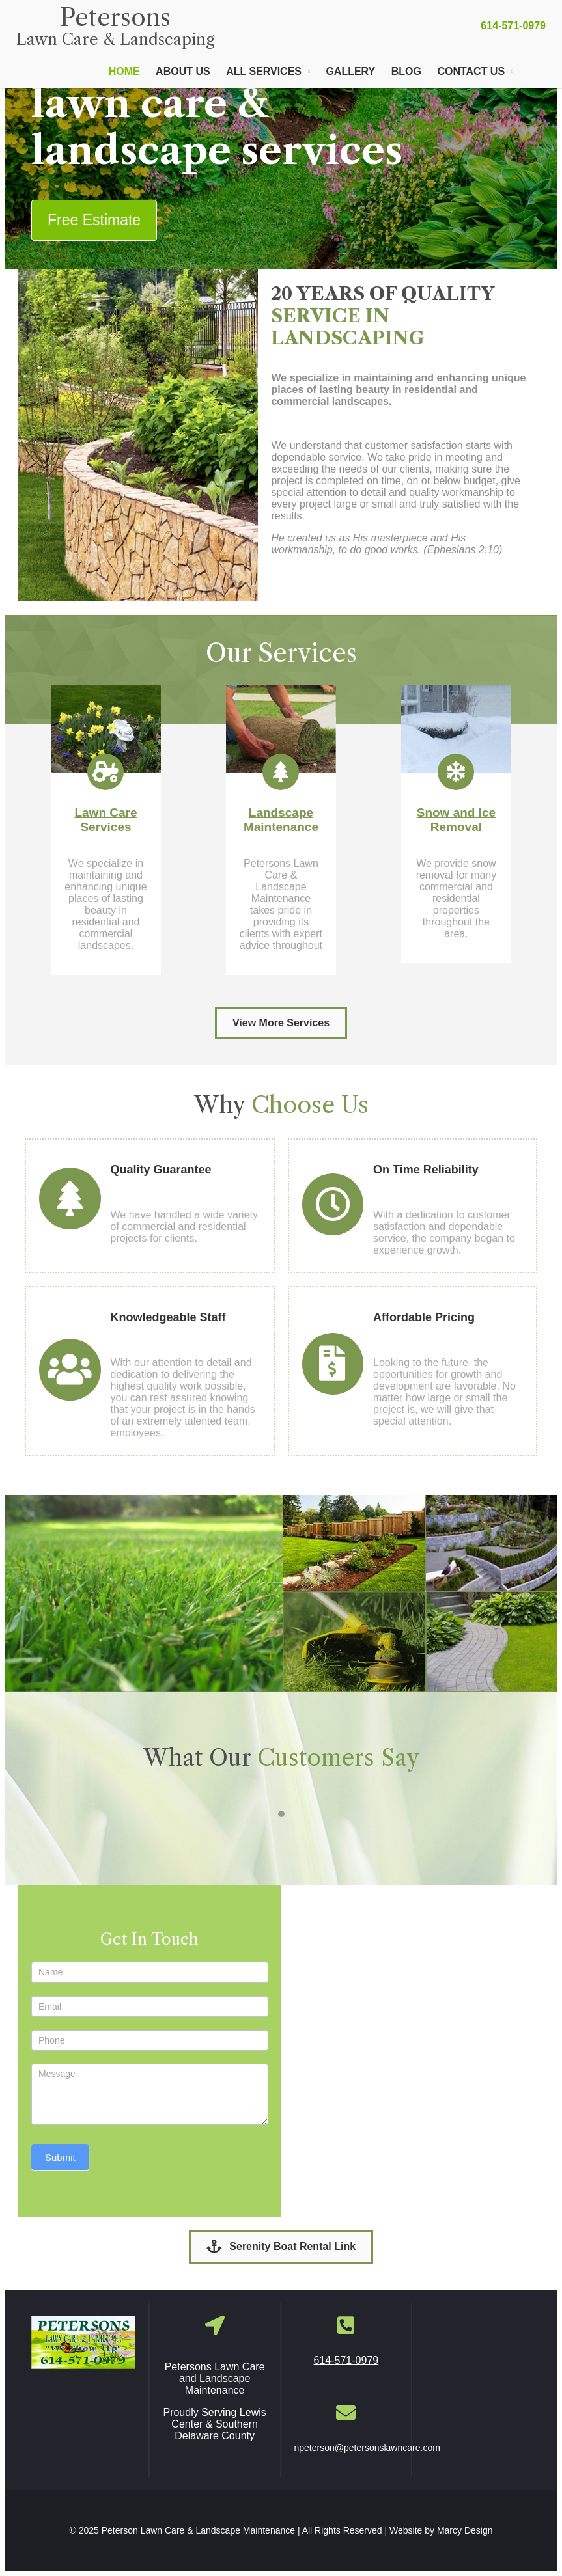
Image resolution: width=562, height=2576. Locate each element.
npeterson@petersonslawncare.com (367, 2448)
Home (124, 71)
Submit (60, 2157)
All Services (264, 71)
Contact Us (471, 71)
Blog (406, 71)
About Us (183, 71)
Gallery (350, 71)
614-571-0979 (513, 25)
